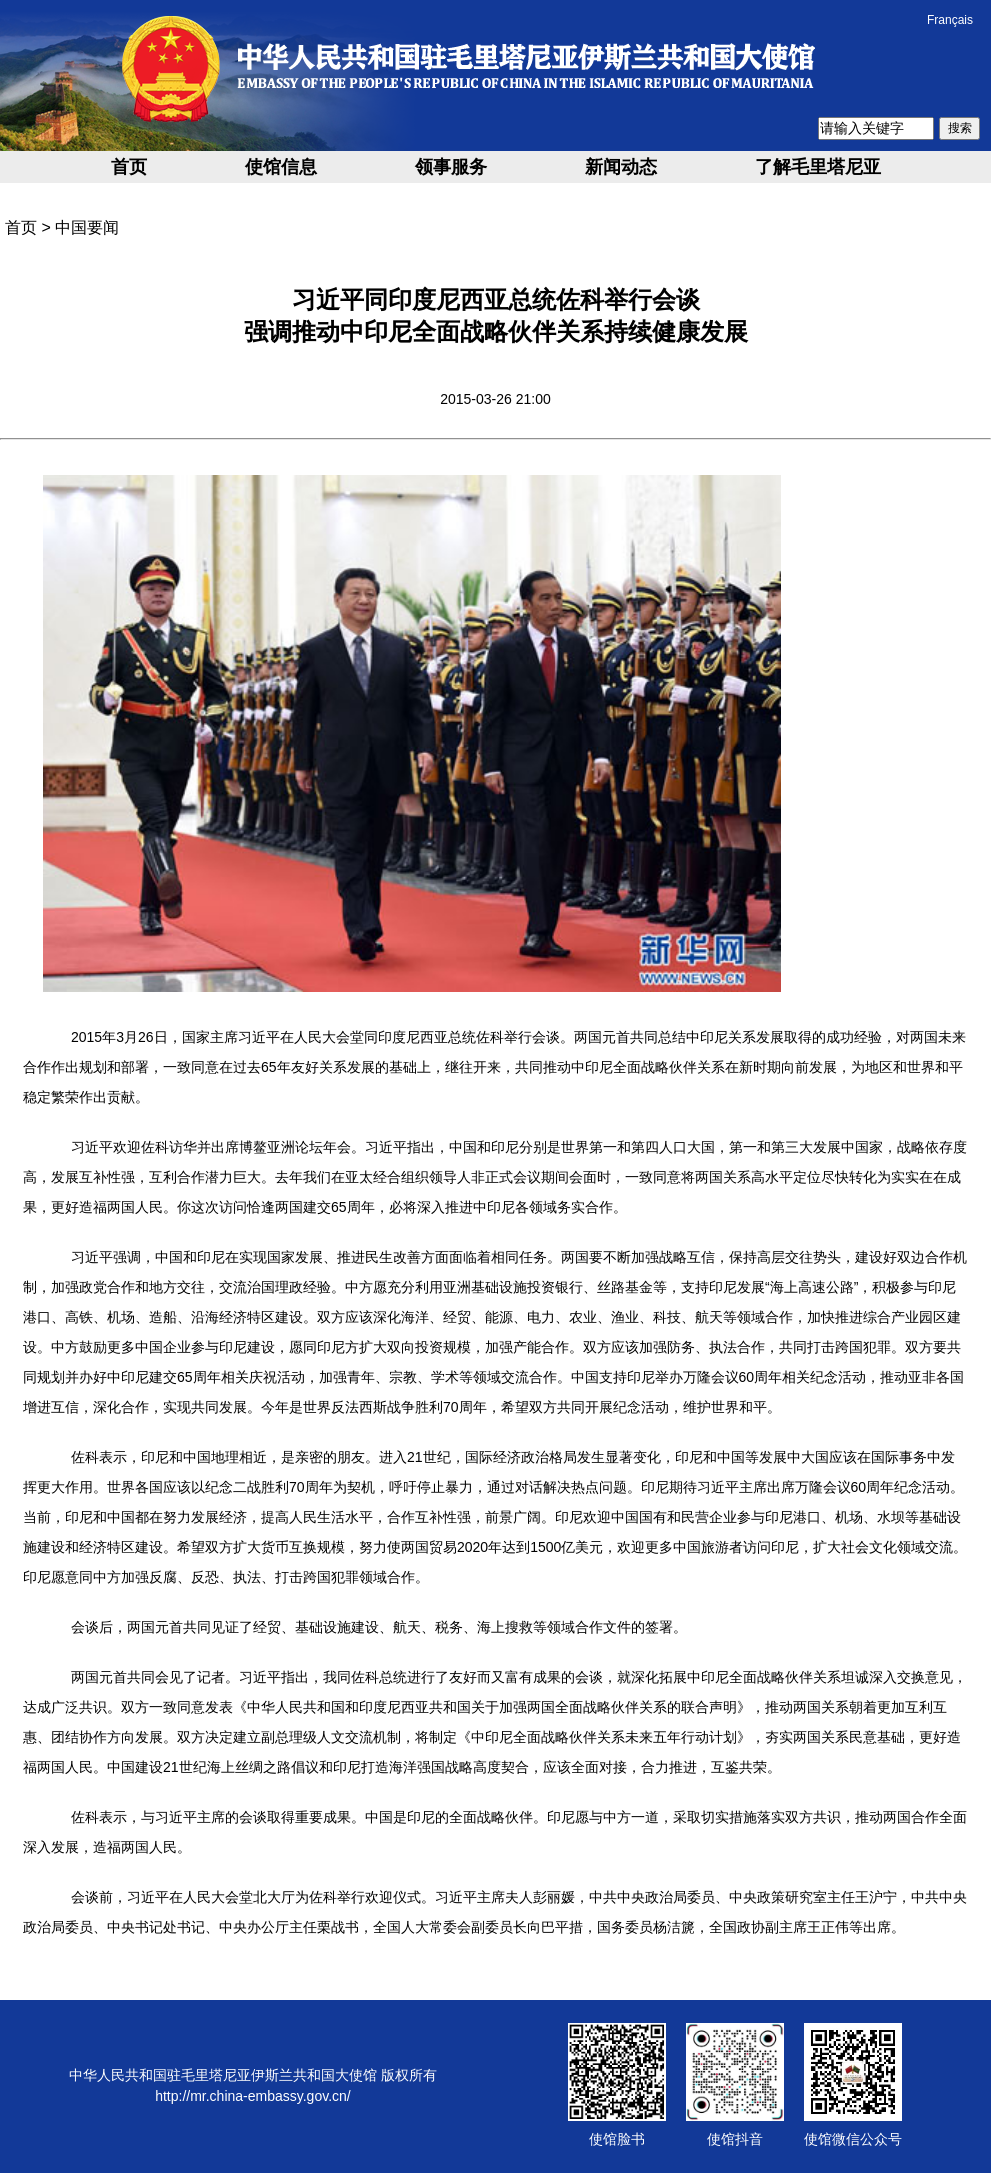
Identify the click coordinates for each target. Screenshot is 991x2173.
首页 (129, 167)
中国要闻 (87, 227)
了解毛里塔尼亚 (818, 167)
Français (950, 20)
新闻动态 (621, 167)
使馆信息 (281, 167)
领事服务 (451, 167)
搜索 (960, 128)
